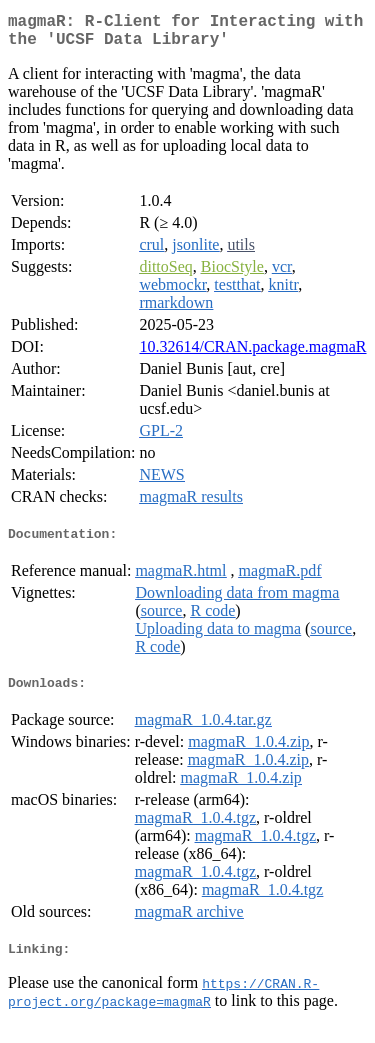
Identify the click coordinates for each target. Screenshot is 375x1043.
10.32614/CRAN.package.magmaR (252, 354)
